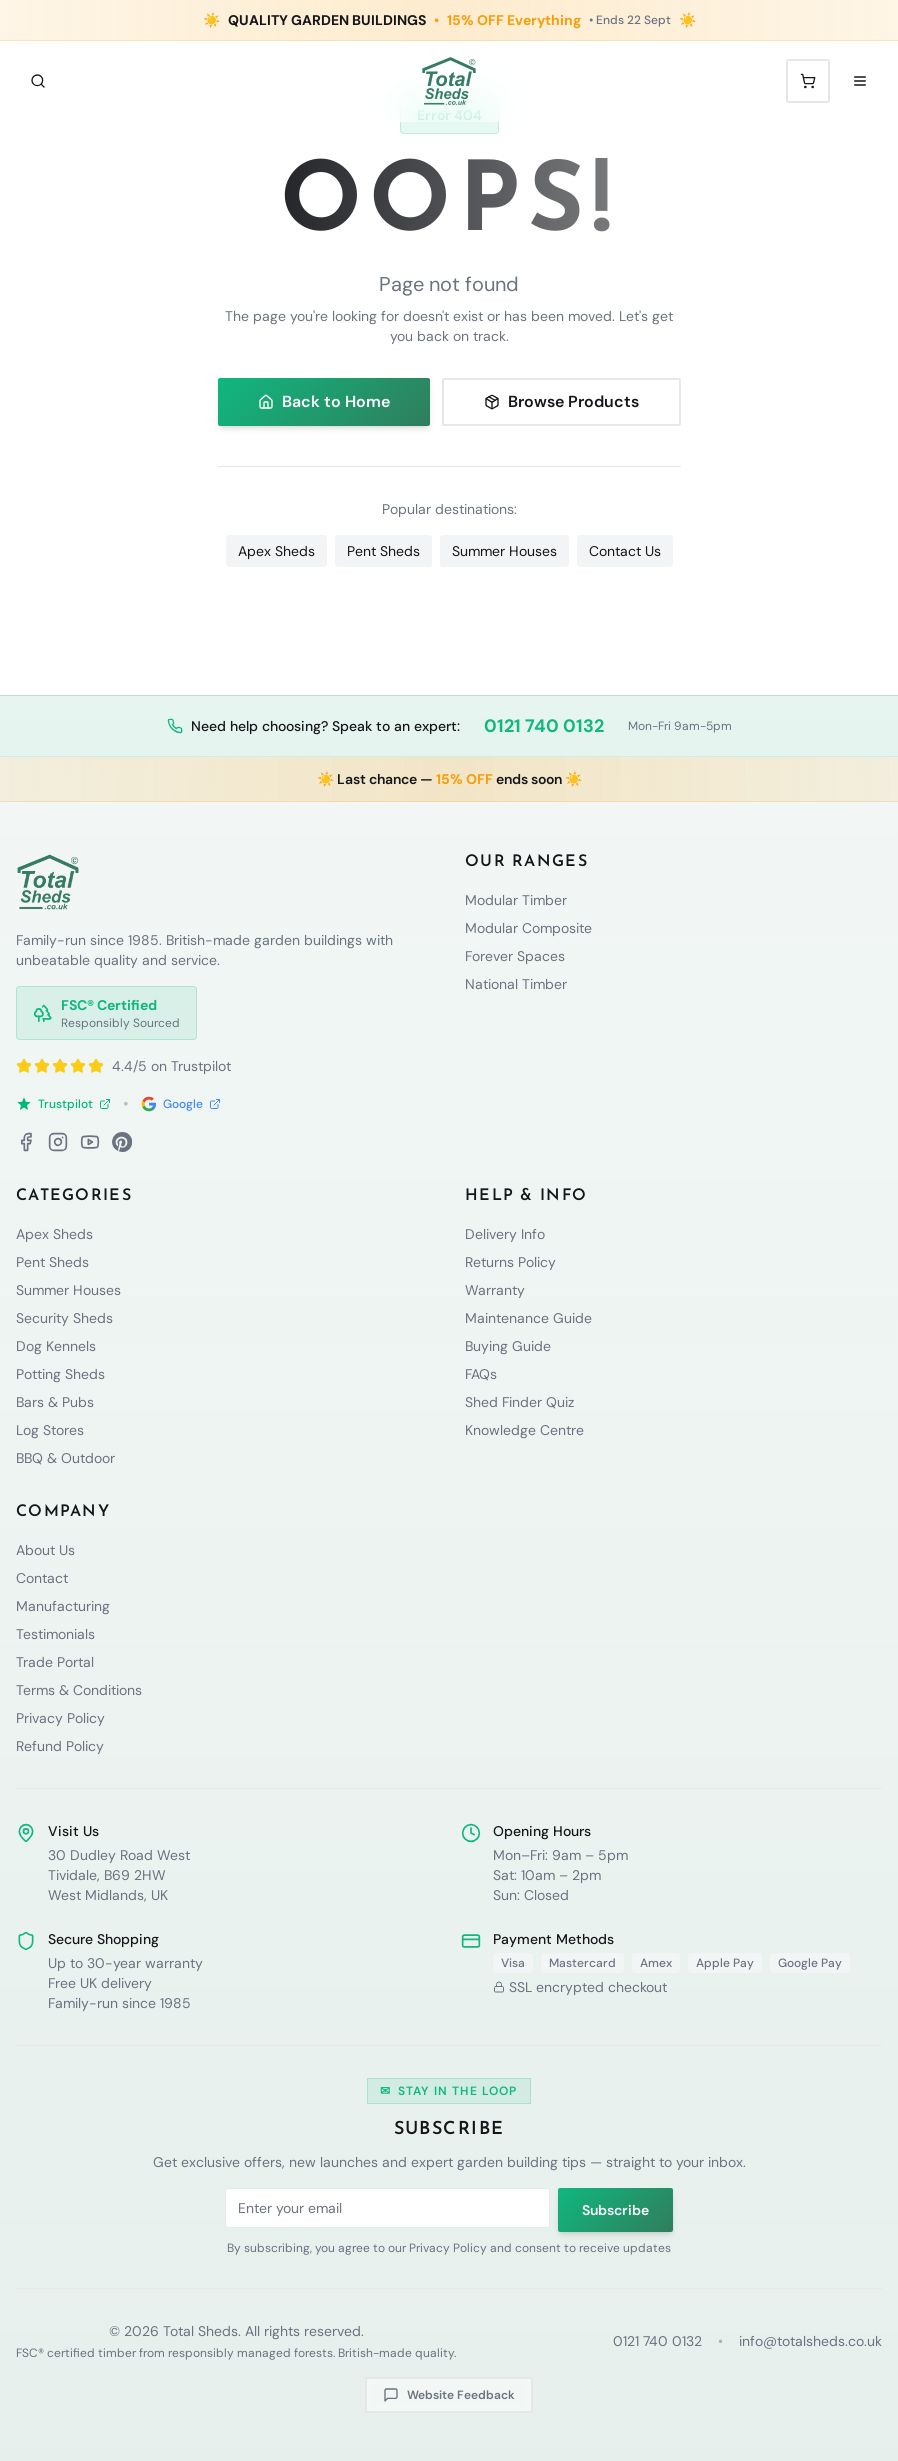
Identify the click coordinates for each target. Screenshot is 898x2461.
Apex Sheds (276, 551)
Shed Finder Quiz (519, 1402)
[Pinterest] (122, 1142)
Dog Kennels (56, 1346)
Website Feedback (449, 2395)
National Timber (516, 984)
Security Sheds (64, 1318)
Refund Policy (60, 1746)
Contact (42, 1578)
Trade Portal (55, 1662)
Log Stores (50, 1430)
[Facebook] (26, 1142)
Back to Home (324, 401)
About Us (45, 1550)
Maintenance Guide (528, 1318)
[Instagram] (58, 1142)
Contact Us (625, 551)
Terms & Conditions (79, 1690)
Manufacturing (63, 1606)
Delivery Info (505, 1234)
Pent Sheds (383, 551)
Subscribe (615, 2210)
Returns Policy (510, 1262)
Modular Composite (528, 928)
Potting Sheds (60, 1374)
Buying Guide (508, 1346)
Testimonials (55, 1634)
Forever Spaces (515, 956)
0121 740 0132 (544, 726)
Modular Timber (516, 900)
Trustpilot (63, 1104)
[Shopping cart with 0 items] (808, 81)
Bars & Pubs (55, 1402)
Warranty (495, 1290)
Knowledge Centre (524, 1430)
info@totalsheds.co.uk (810, 2341)
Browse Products (561, 401)
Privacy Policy (60, 1718)
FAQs (481, 1374)
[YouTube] (90, 1142)
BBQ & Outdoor (65, 1458)
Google (181, 1104)
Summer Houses (504, 551)
